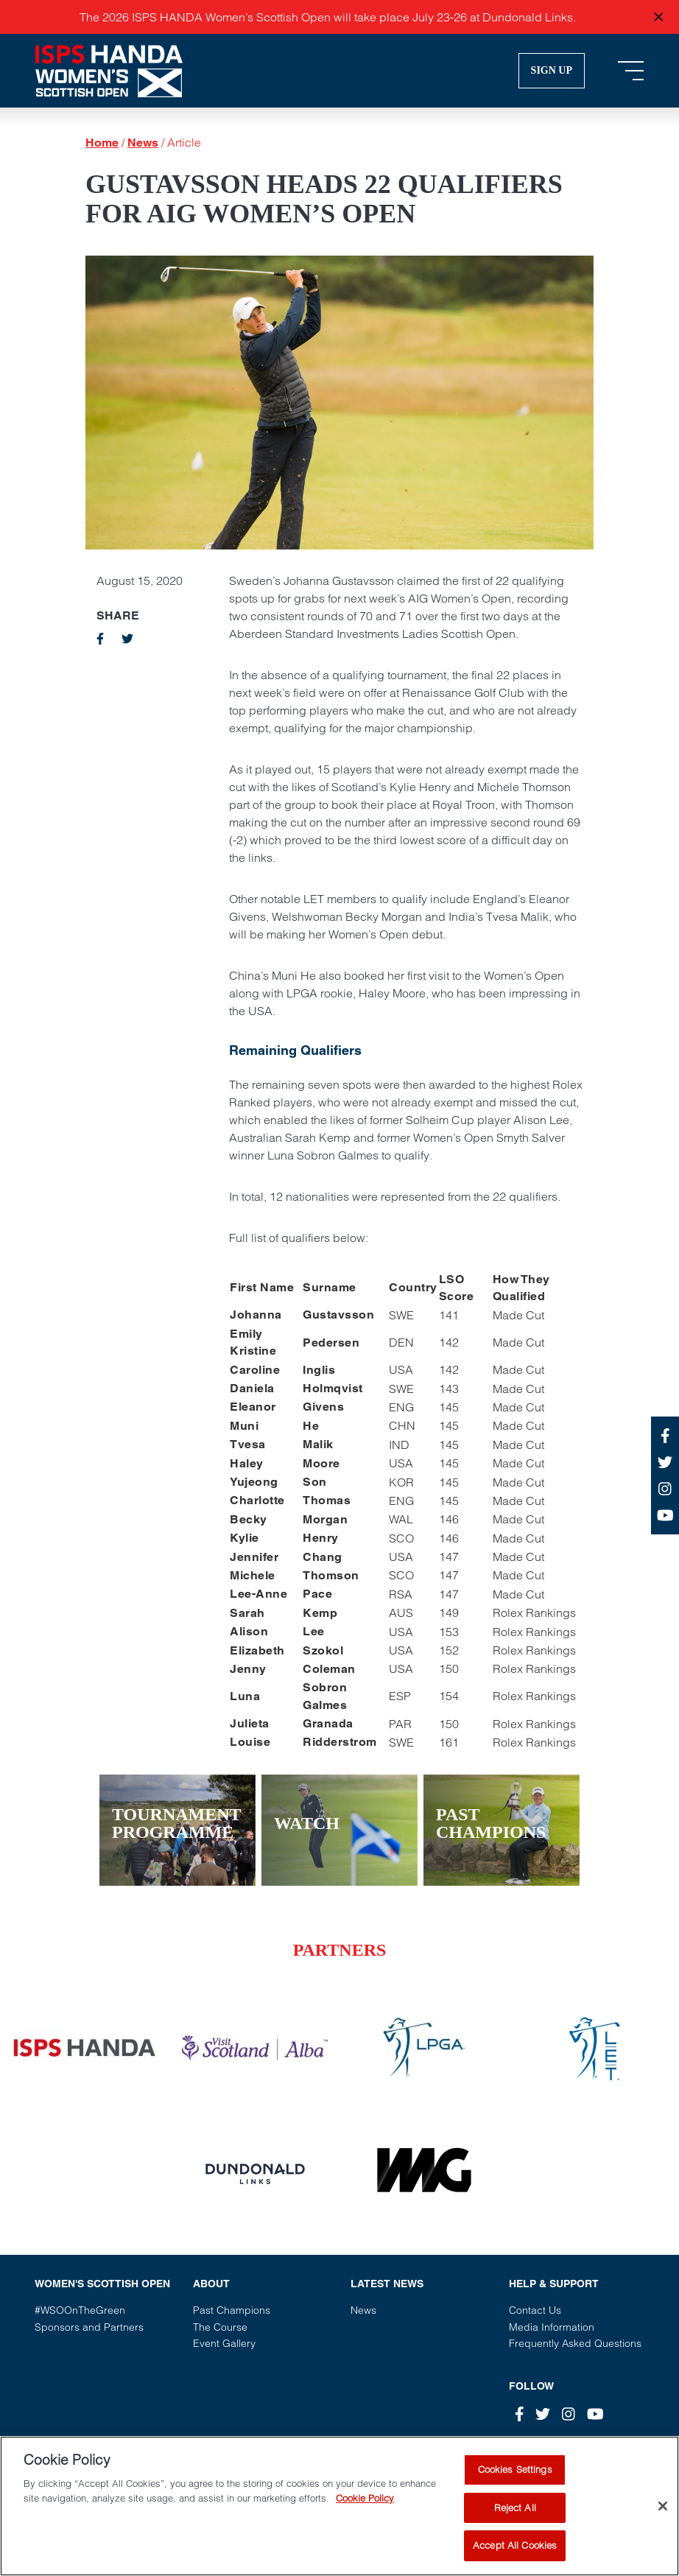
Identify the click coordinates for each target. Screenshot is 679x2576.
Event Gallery (224, 2343)
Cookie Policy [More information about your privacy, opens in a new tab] (365, 2509)
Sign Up (551, 70)
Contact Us (535, 2310)
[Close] (663, 2518)
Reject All (515, 2518)
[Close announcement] (658, 17)
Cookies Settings (515, 2481)
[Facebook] (519, 2413)
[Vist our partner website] (84, 2048)
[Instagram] (568, 2413)
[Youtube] (595, 2413)
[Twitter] (543, 2413)
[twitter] (127, 639)
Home (102, 143)
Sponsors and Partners (89, 2327)
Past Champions (231, 2310)
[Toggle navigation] (631, 70)
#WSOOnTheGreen (80, 2310)
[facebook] (100, 639)
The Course (220, 2327)
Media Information (551, 2327)
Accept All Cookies (515, 2557)
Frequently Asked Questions (575, 2343)
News (142, 143)
